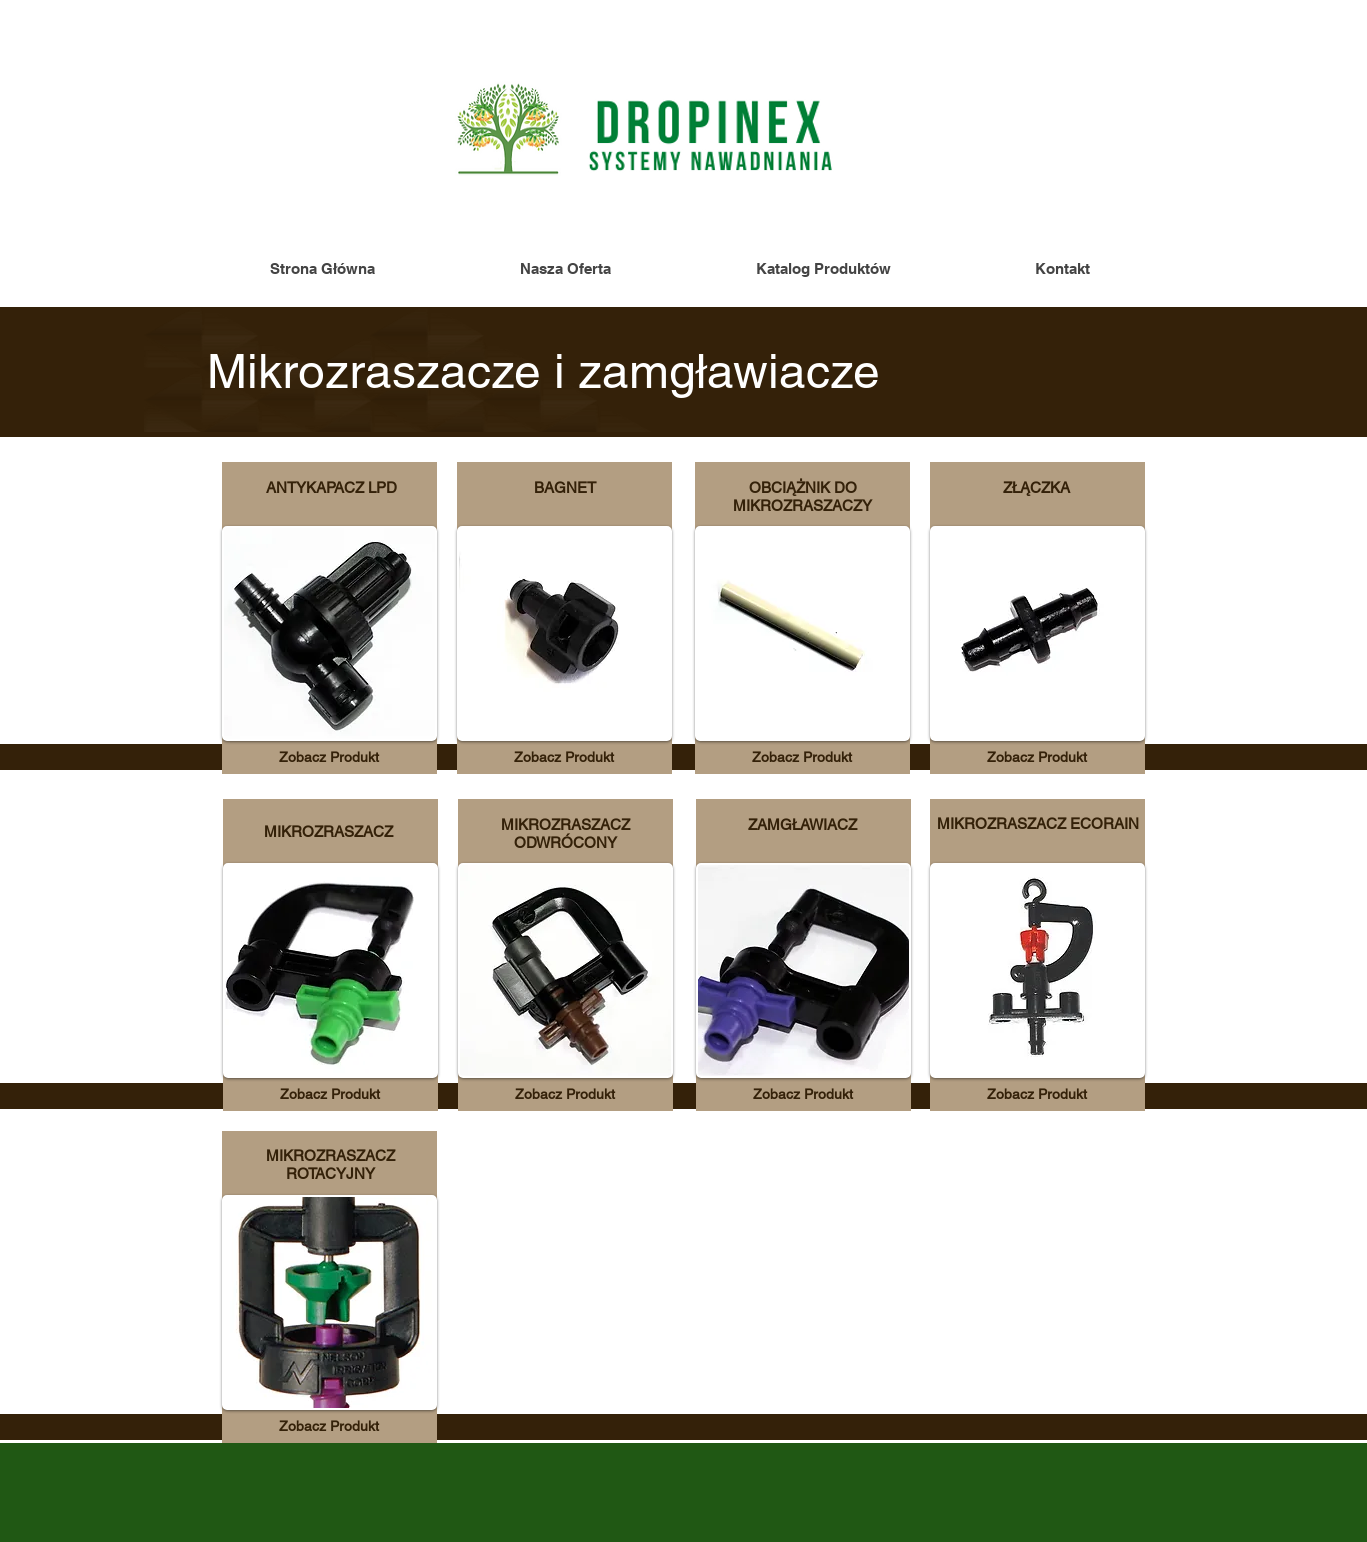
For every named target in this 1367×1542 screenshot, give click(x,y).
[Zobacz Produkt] (329, 757)
